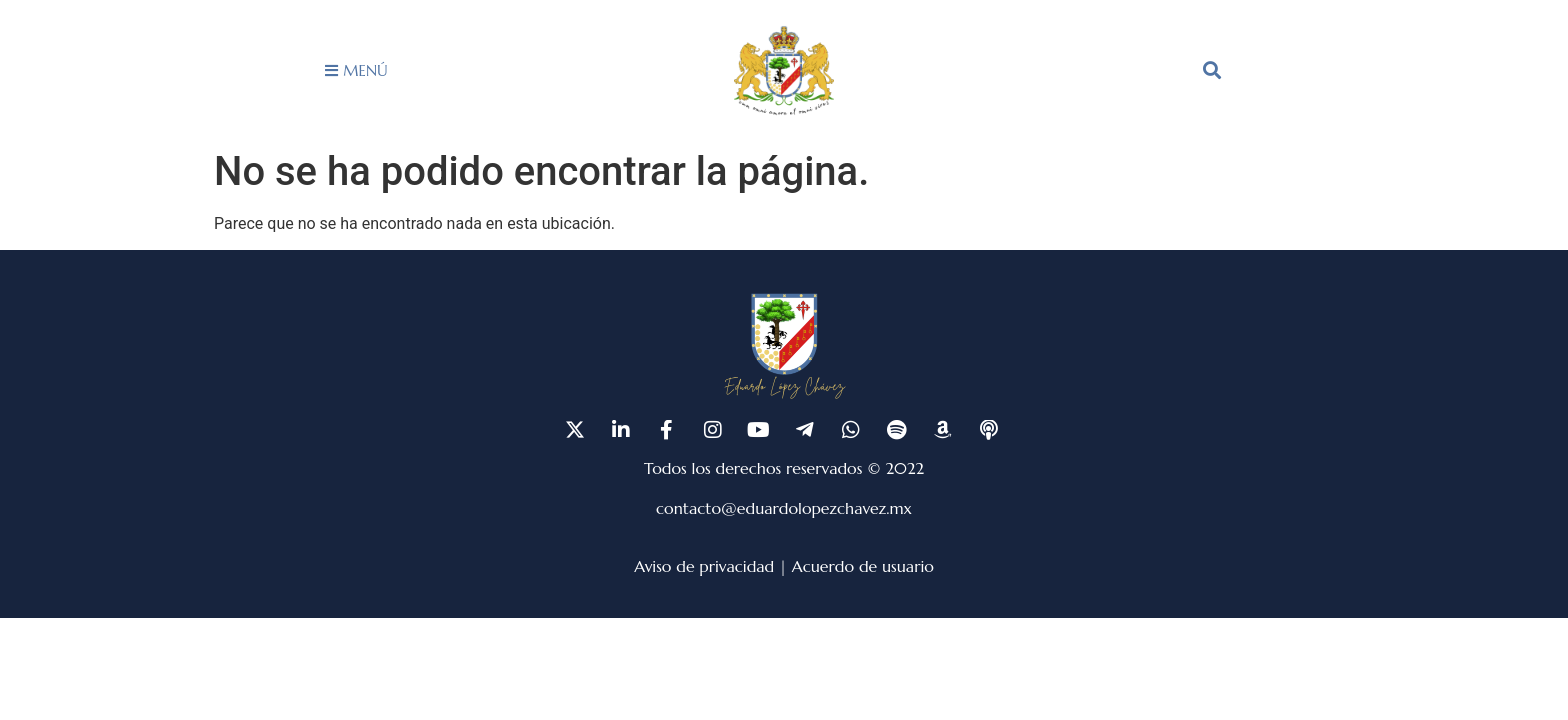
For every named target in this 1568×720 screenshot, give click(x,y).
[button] (1212, 70)
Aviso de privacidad (704, 566)
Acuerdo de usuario (863, 566)
